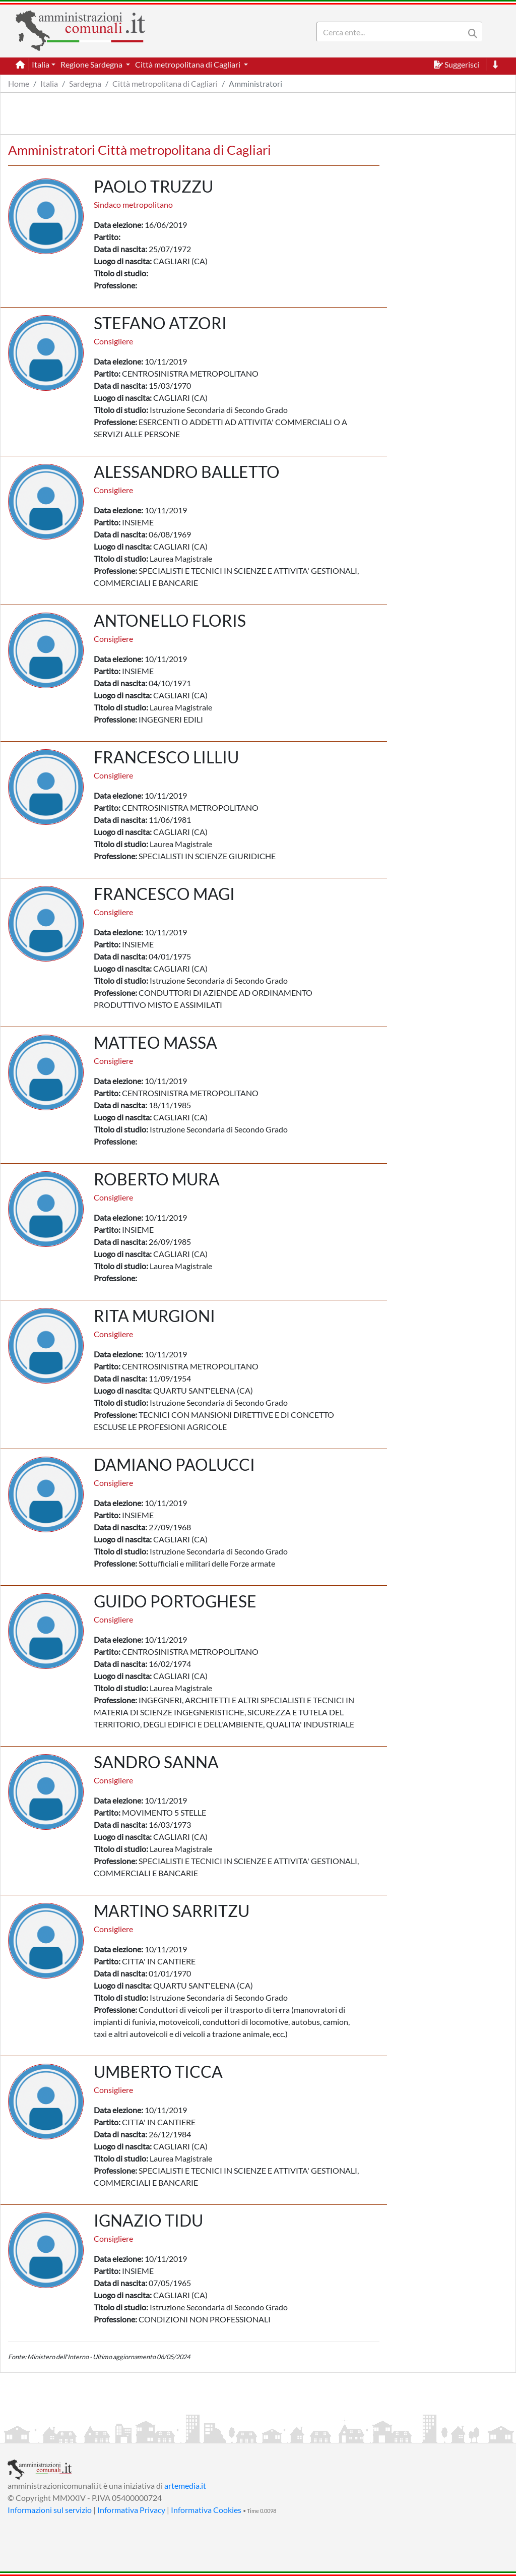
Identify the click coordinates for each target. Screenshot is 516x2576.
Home (18, 83)
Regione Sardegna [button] (92, 64)
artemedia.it (185, 2485)
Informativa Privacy (131, 2509)
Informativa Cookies (206, 2509)
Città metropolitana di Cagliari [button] (188, 64)
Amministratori (255, 83)
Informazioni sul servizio (50, 2509)
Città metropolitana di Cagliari (165, 83)
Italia (49, 83)
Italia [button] (40, 64)
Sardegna (85, 83)
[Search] (392, 31)
